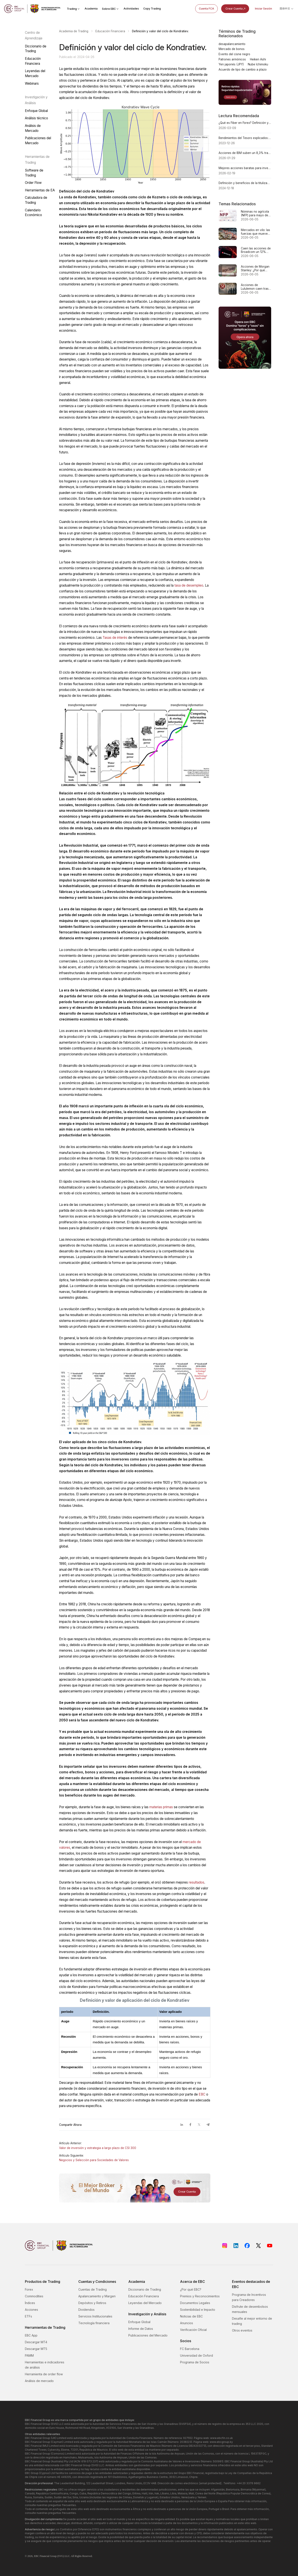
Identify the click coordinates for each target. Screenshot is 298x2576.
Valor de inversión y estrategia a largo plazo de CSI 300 (97, 2148)
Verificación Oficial (193, 2330)
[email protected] (210, 2483)
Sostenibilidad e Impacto (197, 2309)
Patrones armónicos (232, 59)
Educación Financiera (33, 61)
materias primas (161, 1807)
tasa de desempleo (188, 585)
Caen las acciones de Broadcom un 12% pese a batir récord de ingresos (256, 250)
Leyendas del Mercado (35, 73)
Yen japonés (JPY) (231, 64)
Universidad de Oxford (196, 2355)
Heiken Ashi (258, 59)
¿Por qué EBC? (190, 2289)
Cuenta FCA (206, 8)
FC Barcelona (189, 2349)
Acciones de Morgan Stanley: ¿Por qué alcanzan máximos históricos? (255, 268)
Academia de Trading (73, 31)
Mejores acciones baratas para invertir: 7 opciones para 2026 (245, 168)
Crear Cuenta (236, 9)
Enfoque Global (36, 111)
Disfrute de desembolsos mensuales (250, 2309)
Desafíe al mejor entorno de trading (252, 2321)
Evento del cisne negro (234, 54)
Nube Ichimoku (258, 64)
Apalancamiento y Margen (97, 2296)
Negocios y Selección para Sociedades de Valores (94, 2160)
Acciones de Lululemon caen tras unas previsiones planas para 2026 (255, 286)
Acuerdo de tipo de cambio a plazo (243, 69)
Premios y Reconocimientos (200, 2296)
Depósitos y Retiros (92, 2303)
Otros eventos (242, 2330)
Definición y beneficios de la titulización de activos (245, 183)
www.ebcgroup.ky (221, 2441)
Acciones (31, 2309)
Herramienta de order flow (44, 2374)
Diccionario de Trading (35, 48)
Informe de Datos (140, 2328)
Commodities (34, 2296)
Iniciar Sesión (263, 8)
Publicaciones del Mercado (38, 140)
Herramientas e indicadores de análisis (44, 2364)
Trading (73, 8)
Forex (29, 2289)
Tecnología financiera (94, 2323)
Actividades (131, 8)
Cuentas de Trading (92, 2289)
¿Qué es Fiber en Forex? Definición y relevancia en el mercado (245, 123)
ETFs (28, 2316)
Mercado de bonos (232, 49)
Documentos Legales (195, 2303)
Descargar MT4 (36, 2342)
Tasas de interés (115, 638)
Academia (91, 8)
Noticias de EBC (191, 2316)
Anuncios (186, 2323)
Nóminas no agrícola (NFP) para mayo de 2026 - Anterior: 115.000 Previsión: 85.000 (255, 213)
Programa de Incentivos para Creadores (249, 2297)
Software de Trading (34, 172)
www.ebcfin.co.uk (221, 2438)
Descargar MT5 (36, 2349)
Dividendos (86, 2309)
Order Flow (33, 183)
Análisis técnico (36, 118)
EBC (202, 2094)
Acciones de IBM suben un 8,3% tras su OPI (245, 153)
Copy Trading (152, 8)
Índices (30, 2303)
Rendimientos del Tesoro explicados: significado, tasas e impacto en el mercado (245, 138)
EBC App (31, 2335)
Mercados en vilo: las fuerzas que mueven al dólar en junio (255, 231)
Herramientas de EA (40, 190)
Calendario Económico (33, 212)
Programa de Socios (194, 2362)
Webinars (32, 83)
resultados (196, 1882)
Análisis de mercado (39, 2381)
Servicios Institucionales (95, 2316)
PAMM (29, 2355)
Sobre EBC (110, 8)
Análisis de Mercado (33, 128)
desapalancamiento (232, 44)
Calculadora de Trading (36, 200)
